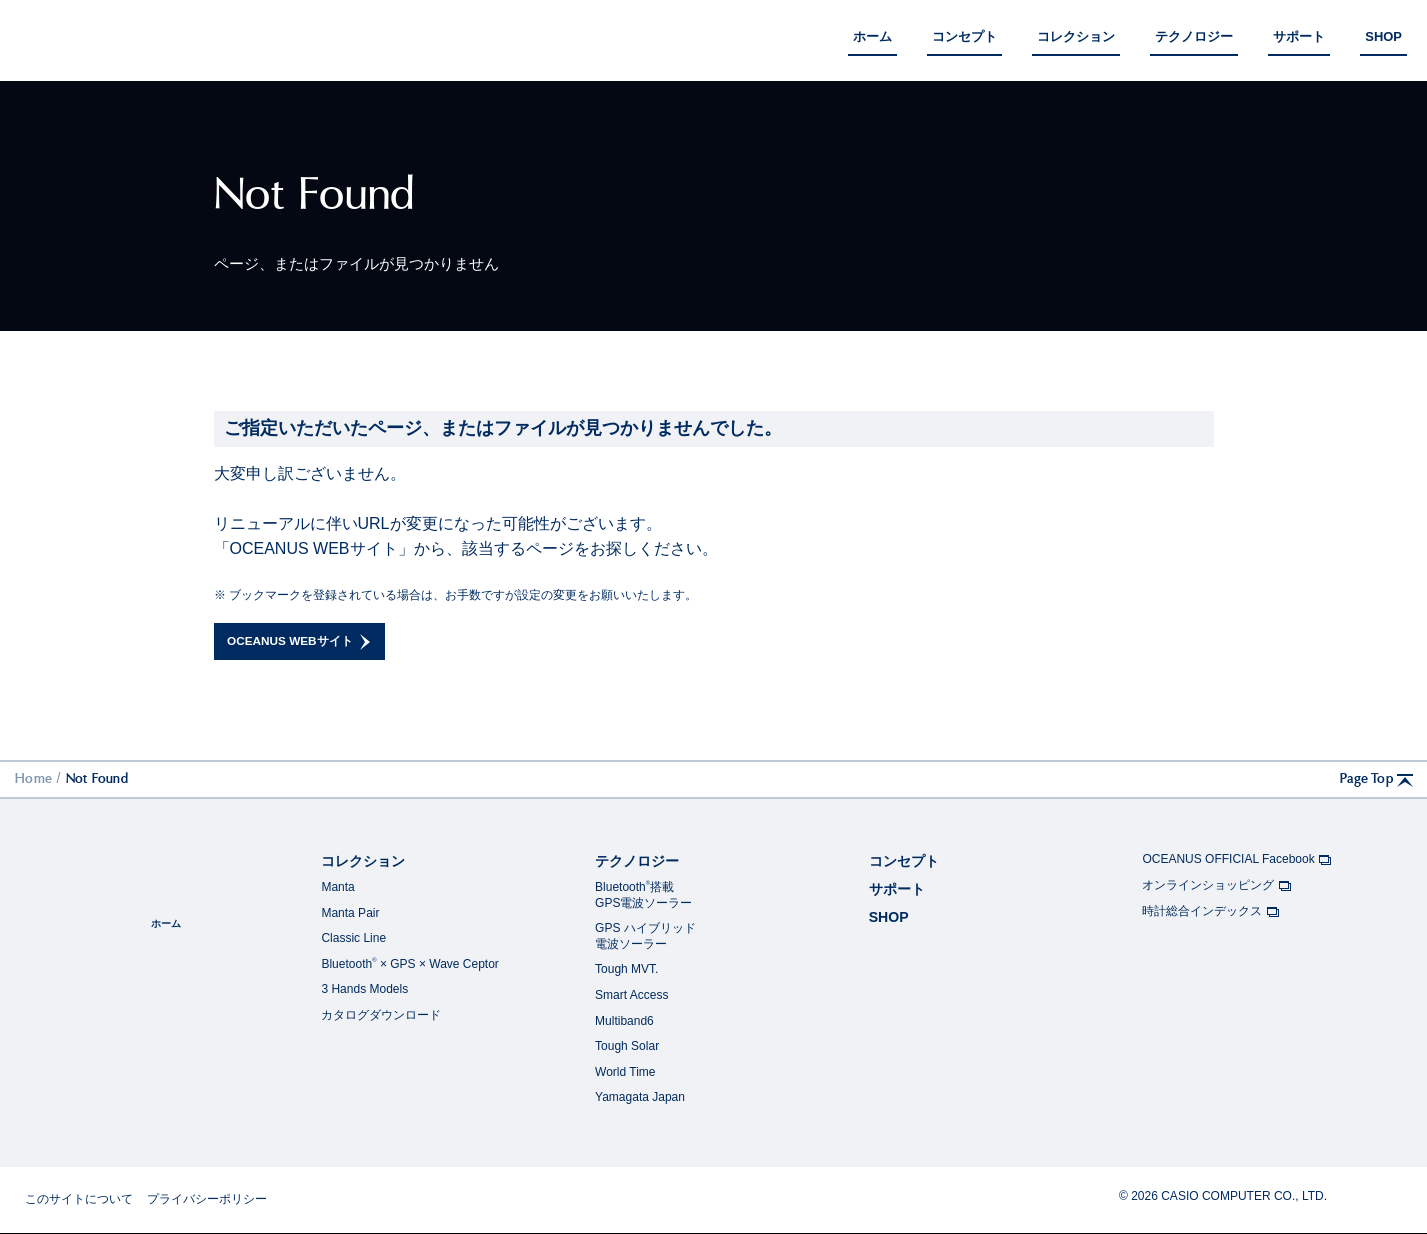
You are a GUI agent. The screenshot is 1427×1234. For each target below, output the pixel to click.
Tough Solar (627, 1047)
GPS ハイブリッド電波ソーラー (645, 937)
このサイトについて (79, 1200)
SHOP (889, 918)
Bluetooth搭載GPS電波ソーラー (643, 896)
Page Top (1378, 781)
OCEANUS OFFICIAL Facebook (1237, 861)
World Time (625, 1073)
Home (33, 779)
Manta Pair (350, 914)
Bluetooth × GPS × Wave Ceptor (409, 965)
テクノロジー (637, 862)
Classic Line (353, 939)
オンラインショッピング (1217, 887)
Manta (337, 888)
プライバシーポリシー (207, 1200)
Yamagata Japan (640, 1098)
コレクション (363, 862)
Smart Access (631, 996)
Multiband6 (624, 1022)
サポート (897, 890)
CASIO (1372, 1196)
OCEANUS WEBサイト (303, 642)
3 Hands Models (364, 990)
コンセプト (904, 862)
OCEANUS (77, 37)
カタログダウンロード (381, 1016)
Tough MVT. (626, 970)
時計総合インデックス (1211, 913)
